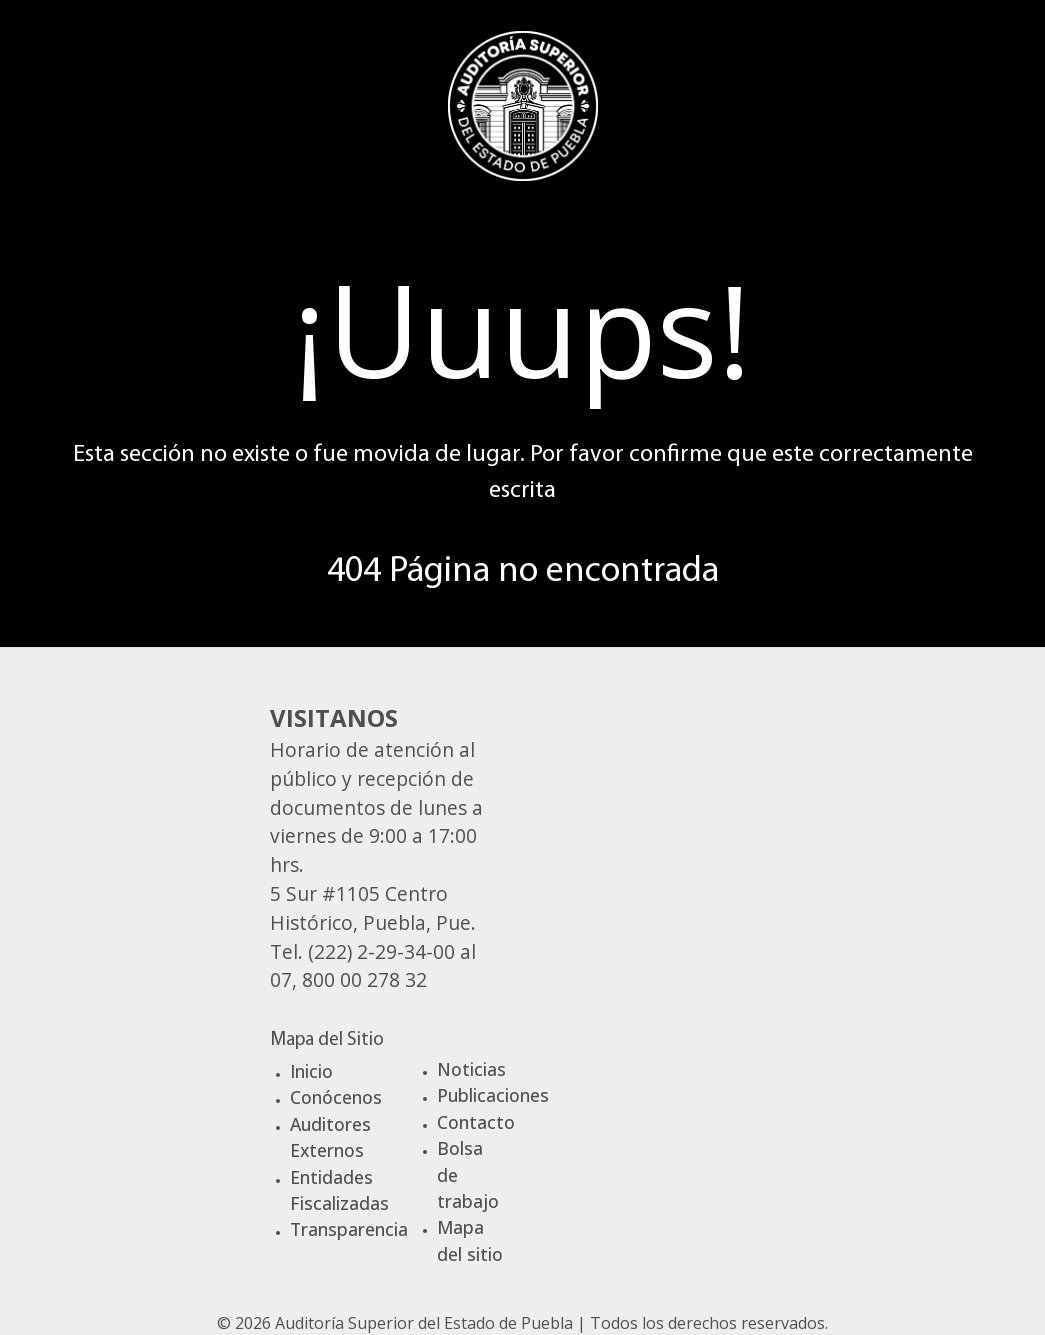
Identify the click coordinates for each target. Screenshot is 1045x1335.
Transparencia (349, 1229)
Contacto (476, 1122)
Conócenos (336, 1097)
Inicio (311, 1071)
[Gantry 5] (523, 103)
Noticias (471, 1069)
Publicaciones (493, 1095)
